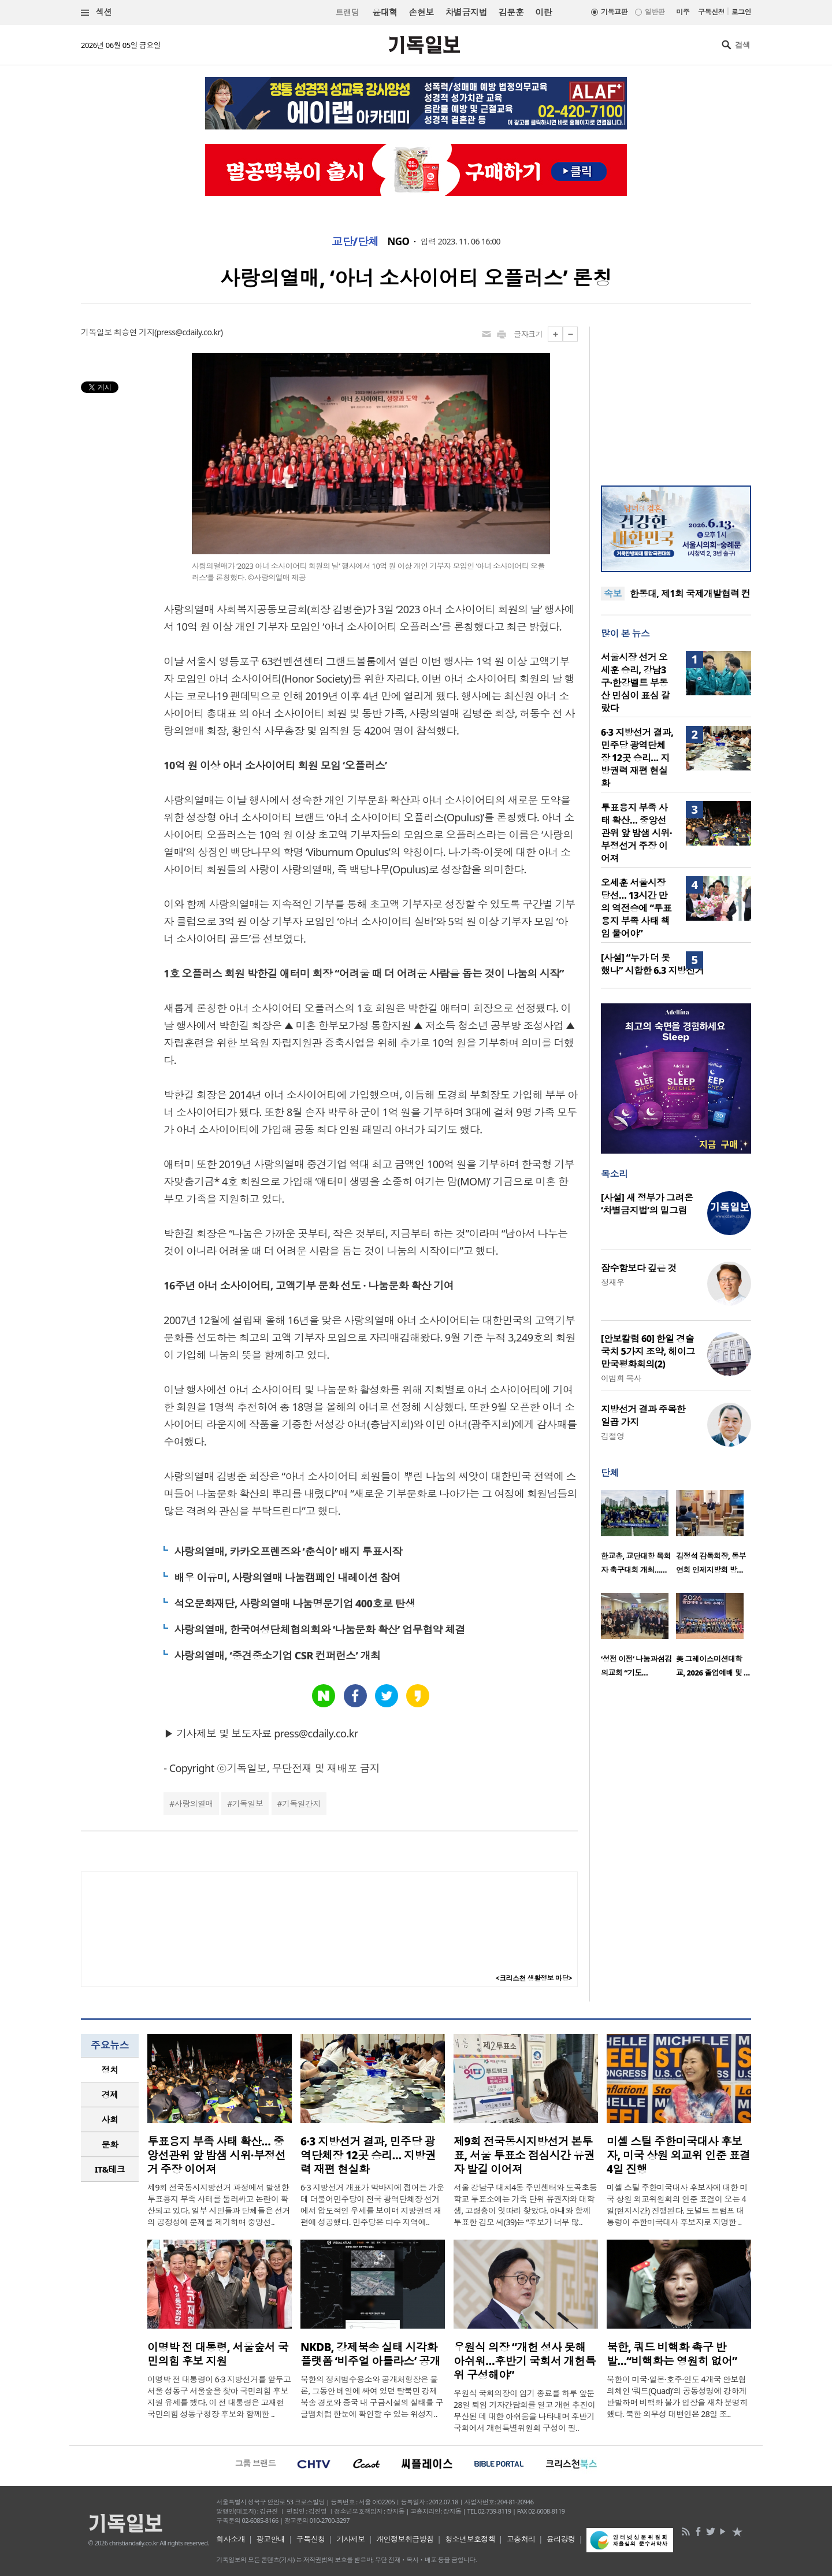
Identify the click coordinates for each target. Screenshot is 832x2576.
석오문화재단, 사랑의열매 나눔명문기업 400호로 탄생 (294, 1603)
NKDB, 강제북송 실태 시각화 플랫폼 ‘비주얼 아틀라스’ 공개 (370, 2354)
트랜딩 (347, 12)
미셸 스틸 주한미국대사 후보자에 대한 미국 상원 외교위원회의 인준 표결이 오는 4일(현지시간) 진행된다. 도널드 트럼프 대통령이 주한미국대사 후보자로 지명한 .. (677, 2204)
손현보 (420, 12)
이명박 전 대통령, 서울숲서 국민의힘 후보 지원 (217, 2354)
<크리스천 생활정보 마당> (534, 1978)
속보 (613, 593)
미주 (682, 12)
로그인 (741, 12)
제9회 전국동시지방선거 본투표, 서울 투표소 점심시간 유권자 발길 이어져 (524, 2155)
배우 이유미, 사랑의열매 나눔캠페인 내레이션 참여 (287, 1577)
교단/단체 (355, 241)
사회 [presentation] (110, 2119)
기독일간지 (301, 1803)
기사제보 (350, 2539)
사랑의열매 (193, 1803)
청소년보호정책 (470, 2539)
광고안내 (271, 2539)
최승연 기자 (134, 332)
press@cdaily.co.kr (189, 332)
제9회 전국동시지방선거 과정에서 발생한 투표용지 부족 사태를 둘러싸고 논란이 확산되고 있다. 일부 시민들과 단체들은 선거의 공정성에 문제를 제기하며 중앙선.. (218, 2204)
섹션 (96, 12)
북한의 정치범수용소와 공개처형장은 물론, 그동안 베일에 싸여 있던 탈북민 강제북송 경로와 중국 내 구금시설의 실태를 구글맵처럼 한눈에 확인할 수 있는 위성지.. (371, 2396)
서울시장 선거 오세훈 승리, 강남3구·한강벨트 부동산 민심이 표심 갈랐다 (635, 682)
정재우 (612, 1282)
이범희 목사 (621, 1378)
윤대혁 (384, 12)
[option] (638, 1535)
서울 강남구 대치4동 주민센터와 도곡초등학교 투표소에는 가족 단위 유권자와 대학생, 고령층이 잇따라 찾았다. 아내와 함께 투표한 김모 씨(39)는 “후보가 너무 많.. (525, 2204)
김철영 (612, 1435)
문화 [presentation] (110, 2144)
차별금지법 (466, 12)
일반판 (654, 12)
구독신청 (711, 12)
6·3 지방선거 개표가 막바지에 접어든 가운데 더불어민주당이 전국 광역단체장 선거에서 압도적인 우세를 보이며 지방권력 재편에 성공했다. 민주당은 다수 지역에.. (372, 2204)
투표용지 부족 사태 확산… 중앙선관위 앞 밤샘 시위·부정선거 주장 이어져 (636, 833)
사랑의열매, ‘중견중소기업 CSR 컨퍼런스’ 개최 (277, 1655)
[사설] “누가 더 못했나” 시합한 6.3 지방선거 (652, 964)
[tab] (110, 2070)
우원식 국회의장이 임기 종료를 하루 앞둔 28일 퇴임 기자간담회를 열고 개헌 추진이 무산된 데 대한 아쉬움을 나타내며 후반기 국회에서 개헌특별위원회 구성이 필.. (524, 2410)
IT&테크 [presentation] (110, 2169)
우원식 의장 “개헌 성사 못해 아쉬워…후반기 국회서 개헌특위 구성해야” (525, 2361)
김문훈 (511, 12)
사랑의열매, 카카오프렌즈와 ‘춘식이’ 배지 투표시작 (288, 1551)
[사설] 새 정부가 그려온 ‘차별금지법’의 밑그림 (647, 1204)
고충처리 (521, 2539)
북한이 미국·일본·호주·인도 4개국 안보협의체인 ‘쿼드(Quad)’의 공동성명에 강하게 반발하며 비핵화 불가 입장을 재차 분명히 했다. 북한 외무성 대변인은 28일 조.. (677, 2396)
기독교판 (614, 12)
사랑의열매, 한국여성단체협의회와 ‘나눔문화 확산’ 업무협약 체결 (319, 1629)
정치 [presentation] (110, 2069)
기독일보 (247, 1803)
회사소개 (230, 2539)
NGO (399, 241)
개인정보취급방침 (405, 2539)
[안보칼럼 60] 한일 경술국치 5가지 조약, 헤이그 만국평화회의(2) (648, 1351)
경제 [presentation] (110, 2094)
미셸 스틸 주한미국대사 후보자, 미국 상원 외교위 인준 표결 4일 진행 (678, 2155)
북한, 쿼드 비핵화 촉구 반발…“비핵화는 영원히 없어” (672, 2354)
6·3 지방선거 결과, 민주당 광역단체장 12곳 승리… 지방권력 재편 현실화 (637, 758)
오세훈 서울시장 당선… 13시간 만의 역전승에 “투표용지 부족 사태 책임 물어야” (636, 908)
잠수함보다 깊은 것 (639, 1268)
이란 (543, 12)
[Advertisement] (676, 399)
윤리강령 (561, 2539)
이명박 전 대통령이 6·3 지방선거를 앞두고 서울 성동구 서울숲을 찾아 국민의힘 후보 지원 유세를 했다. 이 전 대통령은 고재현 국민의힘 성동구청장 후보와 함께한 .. (219, 2396)
